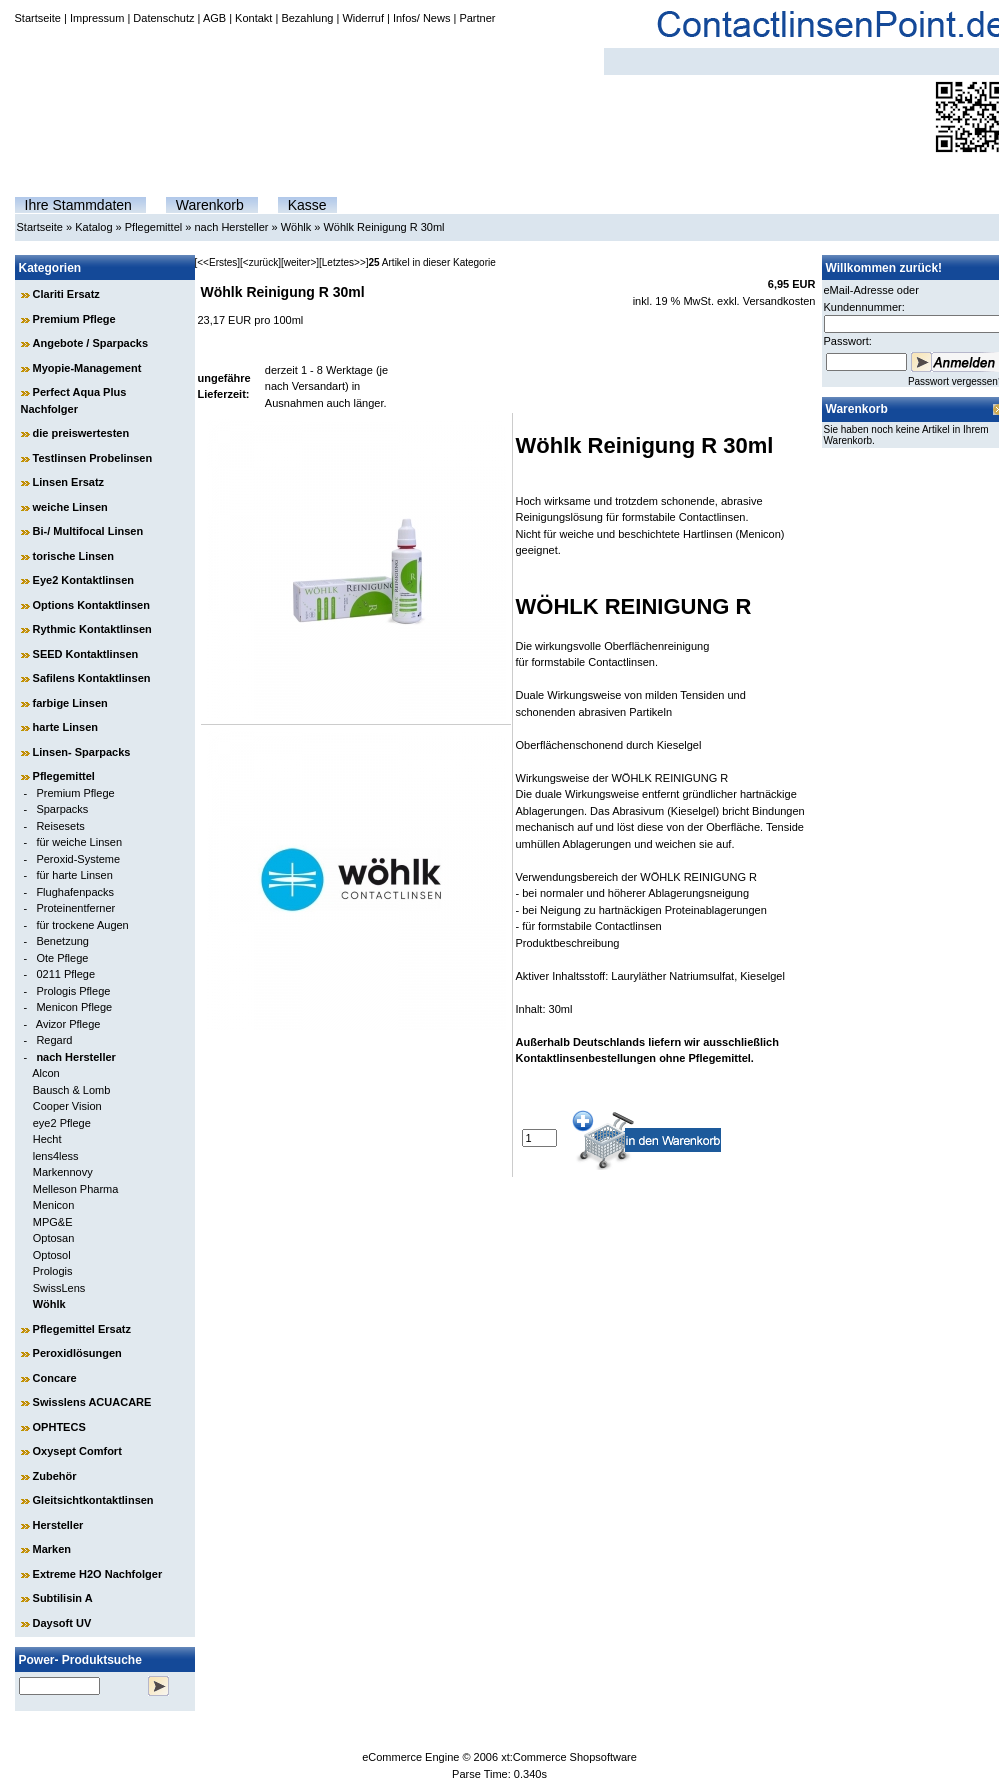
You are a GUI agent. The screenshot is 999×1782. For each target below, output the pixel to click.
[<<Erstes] (218, 262)
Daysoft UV (62, 1623)
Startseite (38, 18)
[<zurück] (260, 262)
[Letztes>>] (343, 262)
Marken (52, 1549)
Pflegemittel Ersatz (82, 1329)
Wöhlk (296, 227)
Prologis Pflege (73, 991)
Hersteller (58, 1525)
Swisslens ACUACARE (92, 1402)
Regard (54, 1040)
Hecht (47, 1139)
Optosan (54, 1238)
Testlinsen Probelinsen (93, 458)
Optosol (52, 1255)
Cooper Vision (67, 1106)
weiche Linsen (70, 507)
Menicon (54, 1205)
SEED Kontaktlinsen (86, 654)
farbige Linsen (70, 703)
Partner (477, 18)
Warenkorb (210, 205)
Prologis (53, 1271)
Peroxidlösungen (77, 1353)
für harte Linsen (74, 875)
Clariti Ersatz (66, 294)
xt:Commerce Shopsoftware (569, 1757)
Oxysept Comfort (77, 1451)
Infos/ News (421, 18)
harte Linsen (65, 727)
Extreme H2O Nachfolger (98, 1574)
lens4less (56, 1156)
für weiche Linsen (79, 842)
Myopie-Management (87, 368)
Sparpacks (62, 809)
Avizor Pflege (68, 1024)
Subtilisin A (63, 1598)
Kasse (307, 205)
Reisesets (60, 826)
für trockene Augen (82, 925)
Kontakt (253, 18)
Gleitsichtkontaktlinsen (93, 1500)
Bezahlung (307, 18)
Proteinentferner (75, 908)
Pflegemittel (153, 227)
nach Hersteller (231, 227)
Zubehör (55, 1476)
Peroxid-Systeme (78, 859)
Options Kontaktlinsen (91, 605)
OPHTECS (59, 1427)
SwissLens (59, 1288)
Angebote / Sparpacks (91, 343)
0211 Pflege (65, 974)
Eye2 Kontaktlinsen (83, 580)
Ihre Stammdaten (78, 205)
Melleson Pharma (76, 1189)
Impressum (97, 18)
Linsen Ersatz (69, 482)
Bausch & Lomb (72, 1090)
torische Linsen (73, 556)
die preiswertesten (81, 433)
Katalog (93, 227)
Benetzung (62, 941)
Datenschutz (163, 18)
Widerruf (363, 18)
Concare (55, 1378)
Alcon (46, 1073)
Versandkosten (779, 301)
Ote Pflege (62, 958)
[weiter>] (300, 262)
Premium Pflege (74, 319)
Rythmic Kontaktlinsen (92, 629)
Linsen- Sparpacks (82, 752)
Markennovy (63, 1172)
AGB (214, 18)
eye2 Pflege (62, 1123)
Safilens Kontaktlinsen (92, 678)
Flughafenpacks (75, 892)
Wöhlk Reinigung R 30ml (383, 227)
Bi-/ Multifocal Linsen (88, 531)
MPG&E (53, 1222)
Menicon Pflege (74, 1007)
